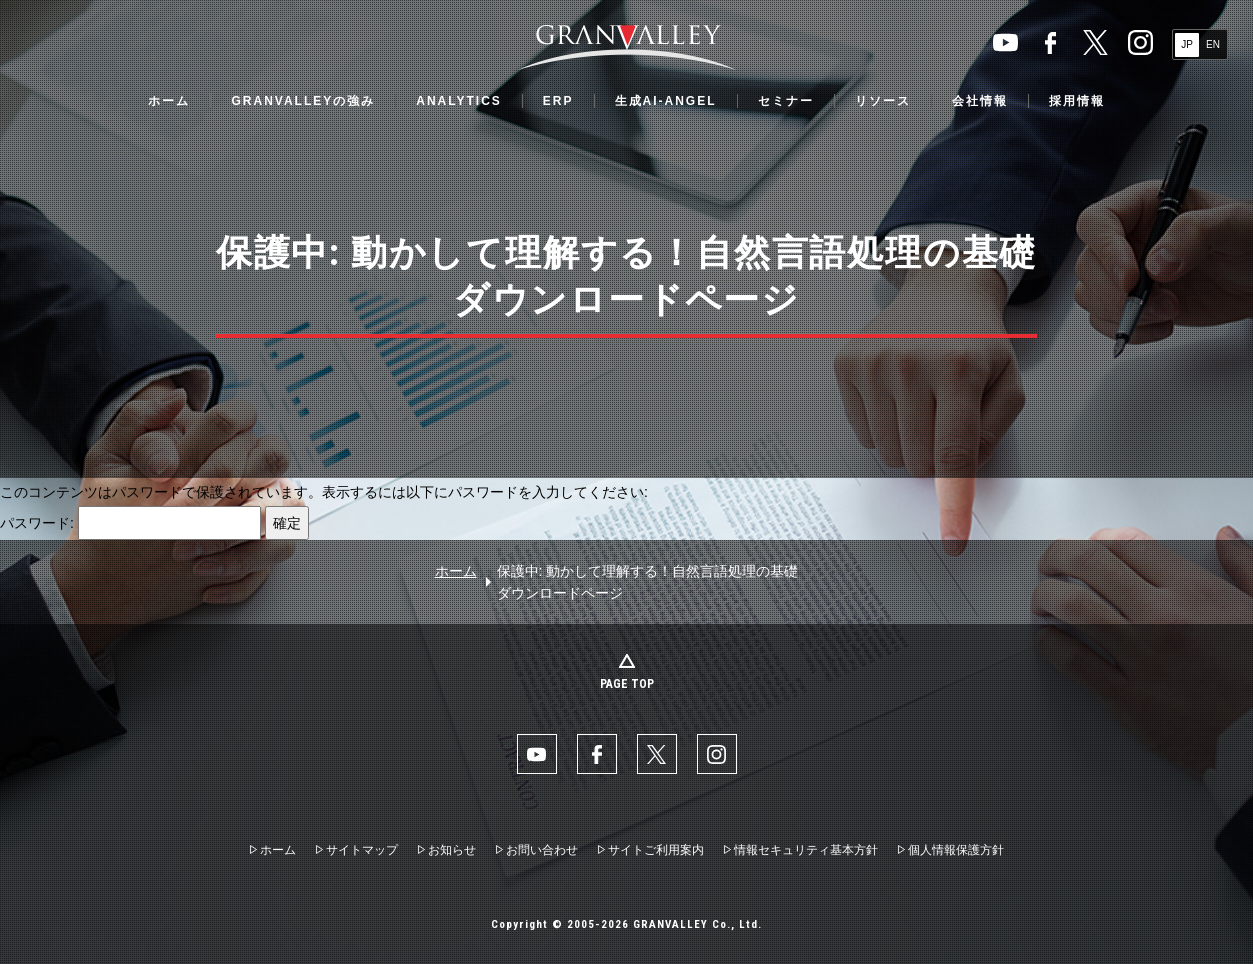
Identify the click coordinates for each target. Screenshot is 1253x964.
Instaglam (1140, 42)
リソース (883, 101)
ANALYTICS (459, 101)
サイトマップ (362, 850)
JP (1187, 44)
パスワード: (130, 523)
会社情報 (980, 101)
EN (1213, 44)
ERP (558, 101)
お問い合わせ (542, 850)
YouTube (1005, 42)
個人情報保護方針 (956, 850)
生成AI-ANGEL (666, 101)
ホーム (169, 101)
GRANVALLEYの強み (303, 101)
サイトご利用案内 (656, 850)
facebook (1050, 42)
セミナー (786, 101)
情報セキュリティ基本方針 (806, 850)
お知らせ (452, 850)
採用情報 (1077, 101)
